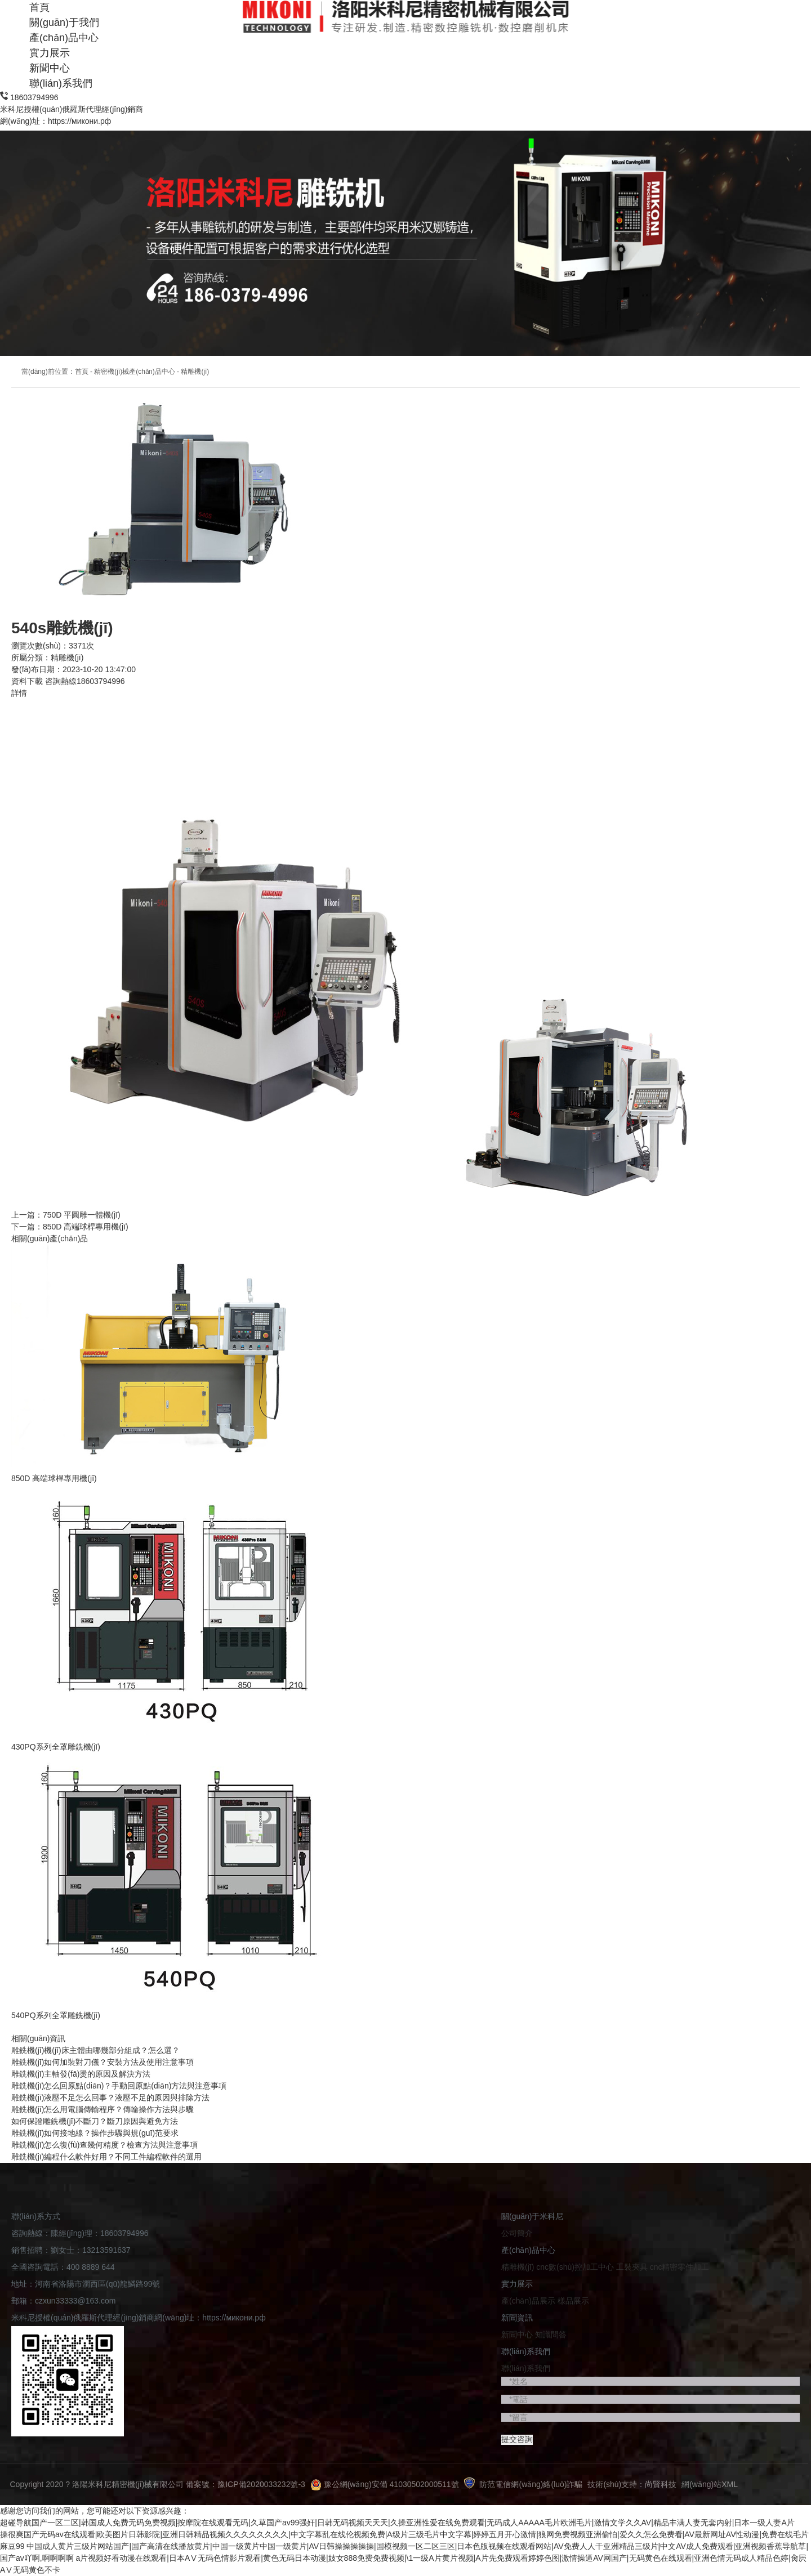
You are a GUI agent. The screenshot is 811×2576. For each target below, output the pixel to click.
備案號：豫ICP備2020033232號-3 (245, 2484)
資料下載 (27, 681)
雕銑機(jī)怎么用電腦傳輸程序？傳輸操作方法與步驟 (102, 2109)
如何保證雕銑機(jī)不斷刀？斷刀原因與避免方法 (94, 2121)
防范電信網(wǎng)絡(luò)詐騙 (523, 2484)
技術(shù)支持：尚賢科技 (631, 2484)
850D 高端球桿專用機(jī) (85, 1226)
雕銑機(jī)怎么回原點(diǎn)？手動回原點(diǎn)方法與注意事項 (118, 2085)
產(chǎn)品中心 (64, 37)
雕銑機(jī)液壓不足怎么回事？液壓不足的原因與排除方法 (110, 2097)
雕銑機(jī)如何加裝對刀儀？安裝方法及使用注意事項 (102, 2062)
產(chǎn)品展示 (528, 2300)
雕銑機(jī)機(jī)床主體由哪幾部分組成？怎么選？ (95, 2050)
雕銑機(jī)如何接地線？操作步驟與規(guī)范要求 (95, 2132)
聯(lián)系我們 (60, 83)
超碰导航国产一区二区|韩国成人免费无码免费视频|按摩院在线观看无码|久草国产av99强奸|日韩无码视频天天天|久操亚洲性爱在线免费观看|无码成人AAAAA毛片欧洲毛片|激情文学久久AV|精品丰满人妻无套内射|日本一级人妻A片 (397, 2522)
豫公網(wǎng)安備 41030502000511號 (384, 2484)
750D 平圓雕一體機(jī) (82, 1214)
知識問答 (551, 2334)
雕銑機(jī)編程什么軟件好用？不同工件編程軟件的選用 (106, 2156)
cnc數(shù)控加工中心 (576, 2266)
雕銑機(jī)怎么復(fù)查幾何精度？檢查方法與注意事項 (104, 2144)
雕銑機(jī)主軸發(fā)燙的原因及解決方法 (80, 2073)
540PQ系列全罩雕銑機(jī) (55, 2015)
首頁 (81, 371)
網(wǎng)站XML (709, 2484)
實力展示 (49, 53)
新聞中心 (49, 68)
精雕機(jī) (195, 371)
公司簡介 (517, 2233)
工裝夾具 (633, 2266)
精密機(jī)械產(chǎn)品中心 (134, 371)
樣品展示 (573, 2300)
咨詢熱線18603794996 (85, 681)
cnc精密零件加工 (680, 2266)
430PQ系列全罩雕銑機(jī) (55, 1746)
